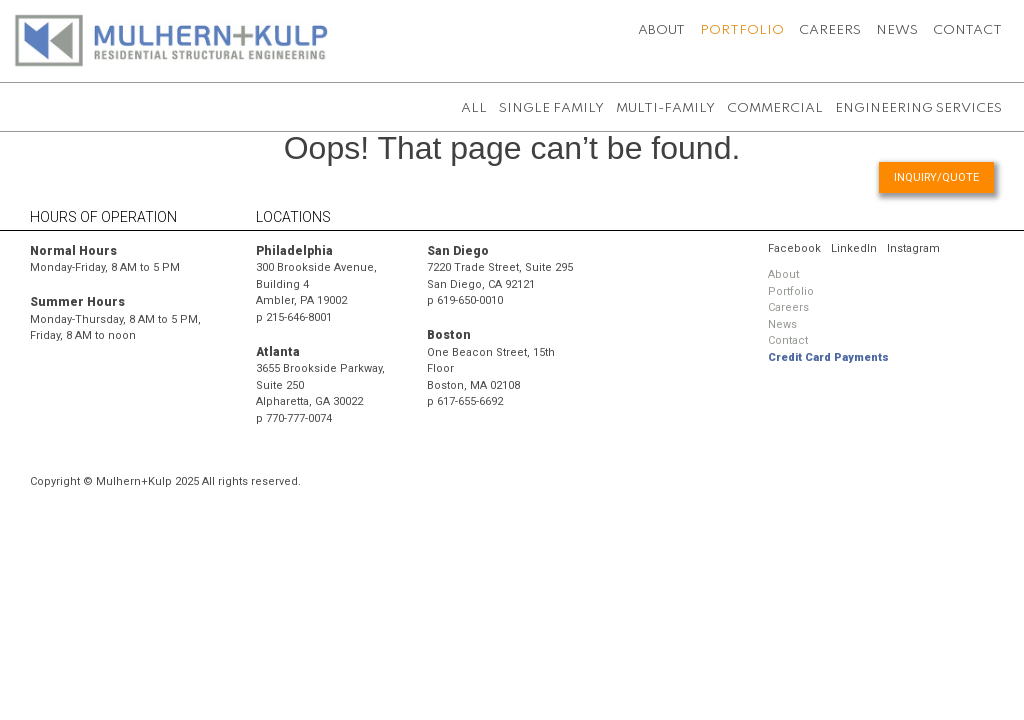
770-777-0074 (299, 418)
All (474, 108)
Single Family (551, 108)
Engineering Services (918, 108)
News (897, 30)
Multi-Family (665, 108)
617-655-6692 (470, 401)
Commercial (775, 108)
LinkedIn (854, 248)
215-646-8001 (299, 317)
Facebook (794, 248)
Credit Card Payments (828, 357)
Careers (830, 30)
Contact (967, 30)
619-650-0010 (470, 300)
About (661, 30)
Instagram (913, 248)
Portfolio (742, 30)
